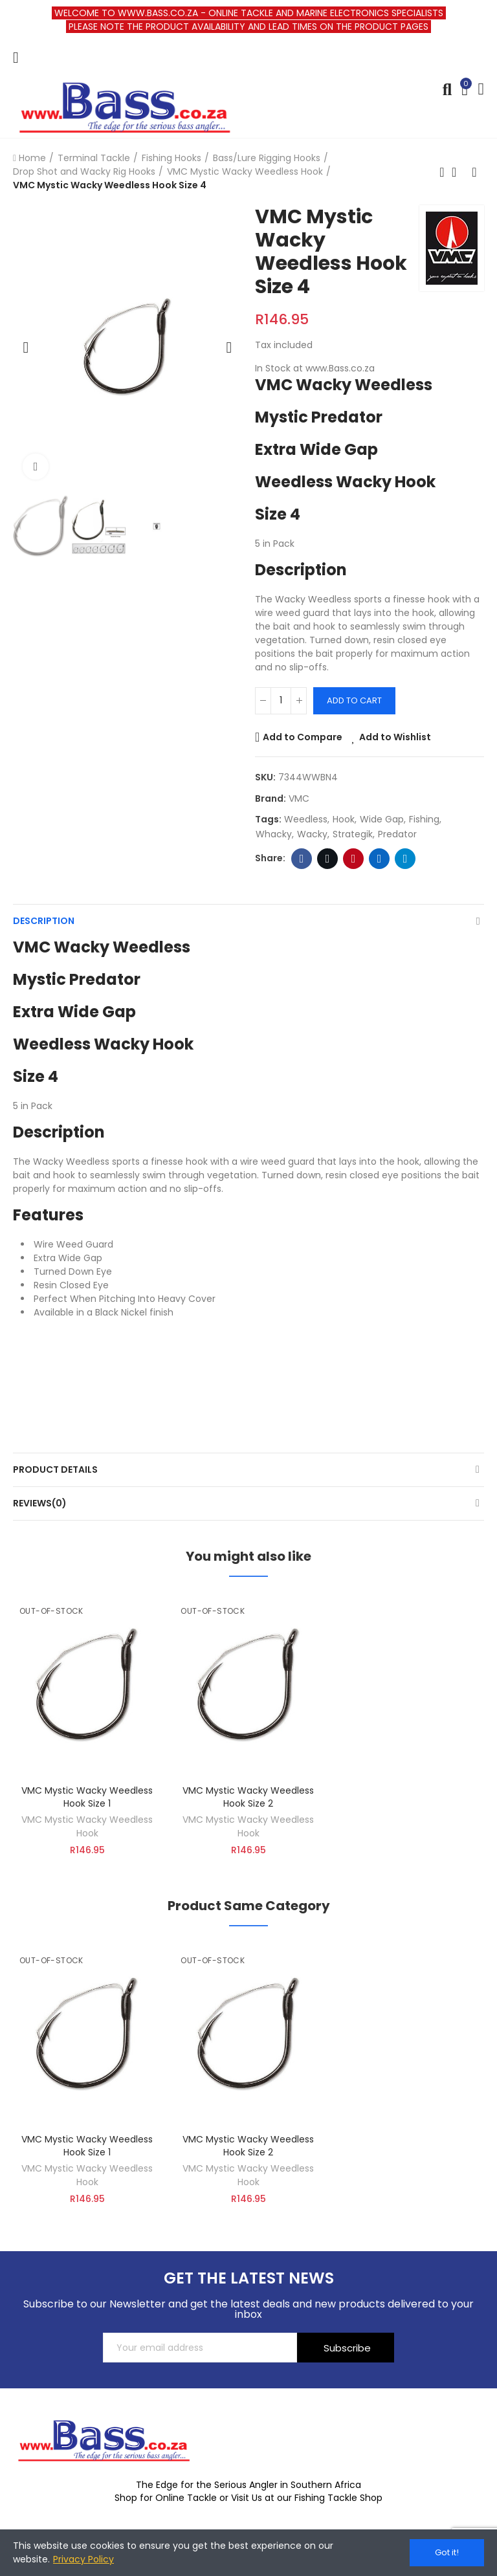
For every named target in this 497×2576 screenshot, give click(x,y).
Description (43, 920)
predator (397, 834)
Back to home (458, 172)
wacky (312, 834)
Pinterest (353, 858)
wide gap (382, 819)
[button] (26, 347)
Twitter (328, 858)
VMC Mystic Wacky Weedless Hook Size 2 (248, 1797)
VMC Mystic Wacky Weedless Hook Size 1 (87, 1797)
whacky (274, 834)
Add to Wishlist (395, 737)
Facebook (302, 858)
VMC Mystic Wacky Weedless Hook (87, 1826)
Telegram (405, 858)
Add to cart (354, 700)
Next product (474, 172)
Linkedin (379, 858)
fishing (424, 819)
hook (344, 819)
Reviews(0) (40, 1503)
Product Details (55, 1469)
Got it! (447, 2552)
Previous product (442, 172)
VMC (299, 798)
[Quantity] (281, 700)
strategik (353, 834)
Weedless (305, 819)
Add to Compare (302, 737)
